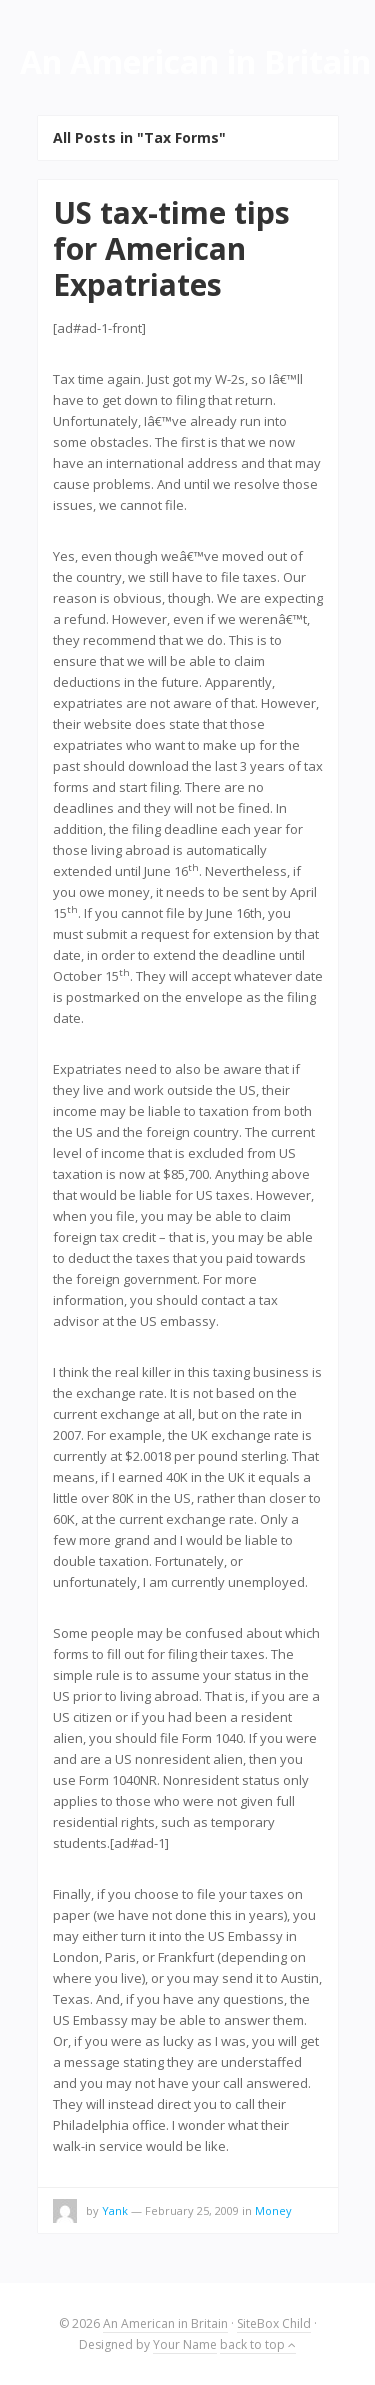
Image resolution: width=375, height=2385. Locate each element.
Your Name (185, 2344)
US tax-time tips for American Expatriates (171, 248)
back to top (258, 2344)
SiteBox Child (274, 2323)
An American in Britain (165, 2323)
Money (273, 2210)
